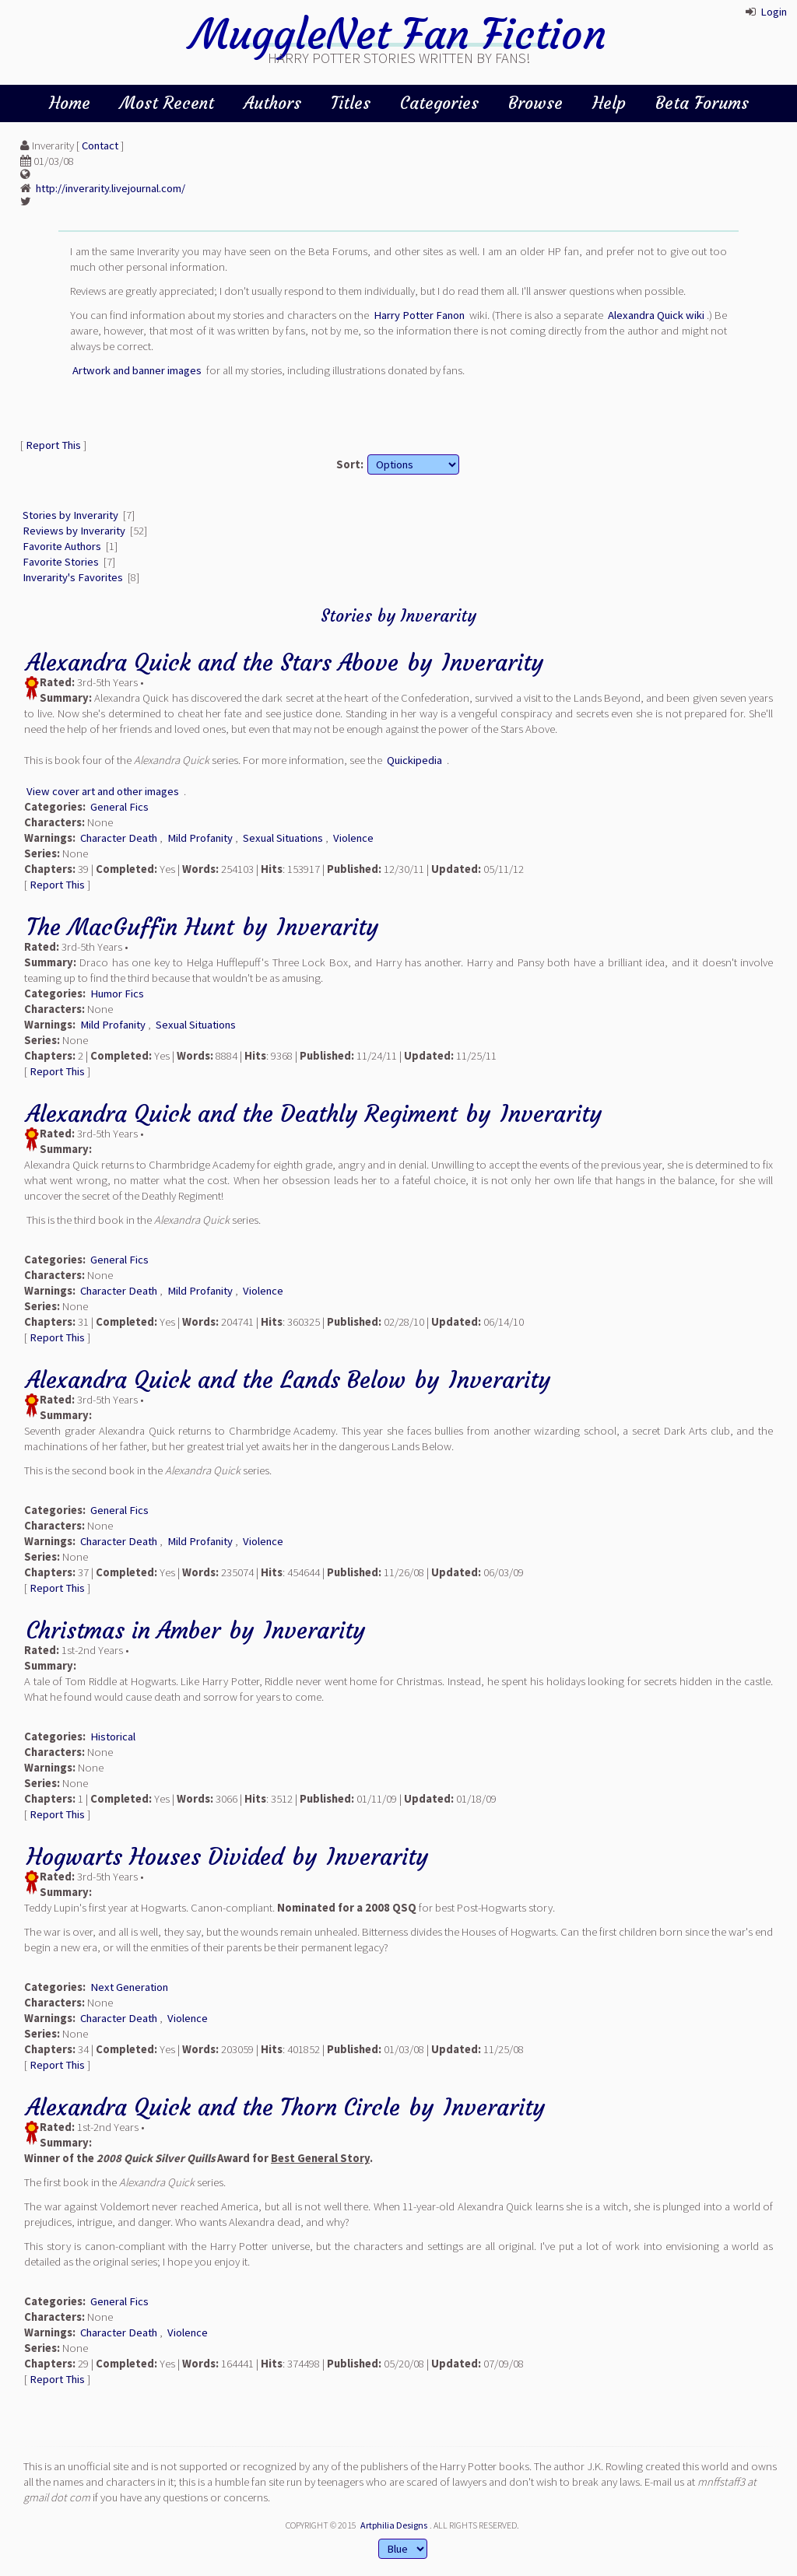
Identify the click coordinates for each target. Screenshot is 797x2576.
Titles (350, 103)
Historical (112, 1737)
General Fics (119, 807)
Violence (353, 838)
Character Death (118, 838)
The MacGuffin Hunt (129, 927)
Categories (439, 103)
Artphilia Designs (393, 2525)
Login (773, 12)
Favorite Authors (62, 546)
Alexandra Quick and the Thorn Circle (213, 2107)
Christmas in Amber (123, 1630)
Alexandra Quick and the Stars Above (212, 662)
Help (609, 103)
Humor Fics (117, 994)
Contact (100, 145)
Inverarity (493, 662)
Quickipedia (414, 760)
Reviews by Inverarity (74, 531)
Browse (535, 103)
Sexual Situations (283, 838)
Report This (53, 445)
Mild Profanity (200, 838)
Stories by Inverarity (70, 515)
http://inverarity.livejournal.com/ (110, 188)
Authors (272, 103)
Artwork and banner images (137, 370)
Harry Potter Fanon (419, 315)
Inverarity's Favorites (73, 577)
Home (69, 103)
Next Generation (129, 1987)
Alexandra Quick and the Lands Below (216, 1379)
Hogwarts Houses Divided (154, 1856)
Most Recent (167, 103)
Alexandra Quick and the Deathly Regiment (241, 1113)
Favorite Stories (61, 562)
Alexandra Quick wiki (656, 315)
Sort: (349, 464)
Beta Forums (702, 103)
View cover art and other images (102, 791)
